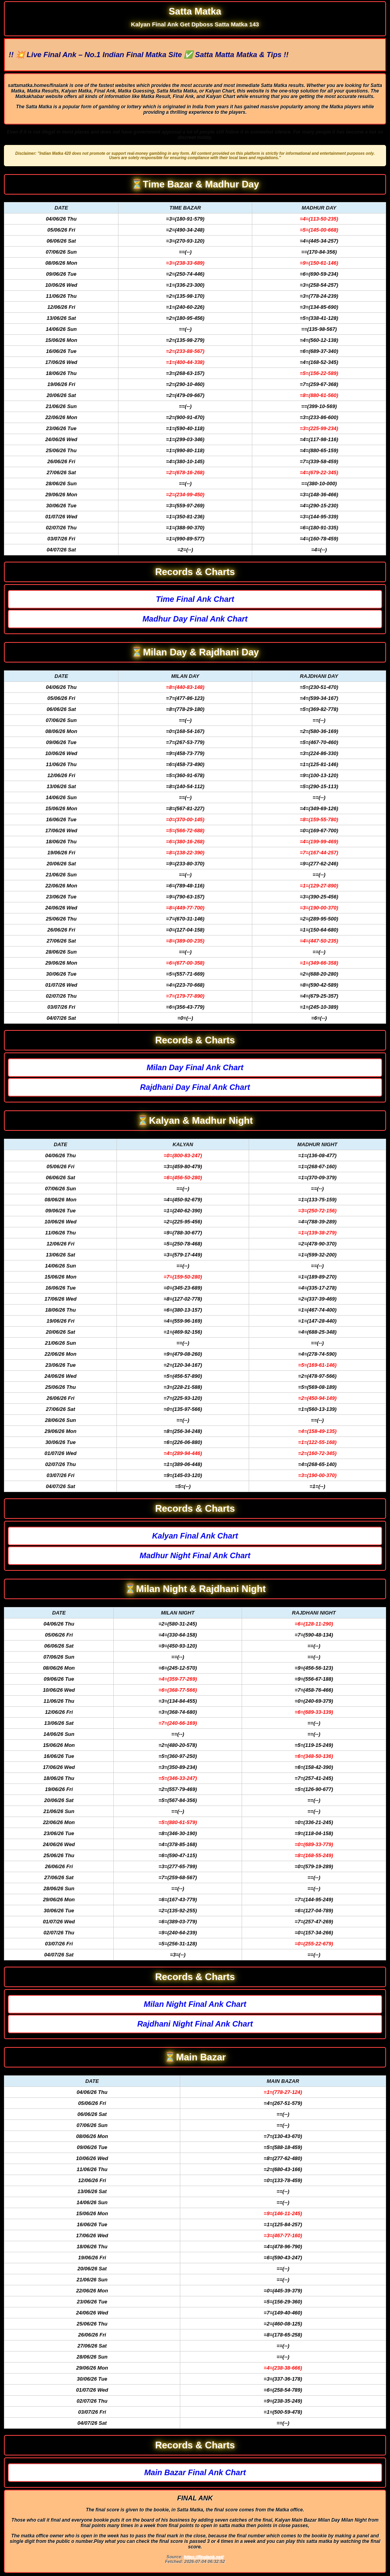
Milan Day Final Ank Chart (195, 1067)
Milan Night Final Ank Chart (195, 2004)
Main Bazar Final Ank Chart (195, 2472)
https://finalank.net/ (204, 2556)
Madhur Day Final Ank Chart (195, 618)
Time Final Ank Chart (195, 599)
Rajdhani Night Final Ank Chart (195, 2023)
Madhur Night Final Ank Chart (195, 1555)
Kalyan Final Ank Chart (195, 1535)
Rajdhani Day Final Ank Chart (195, 1087)
